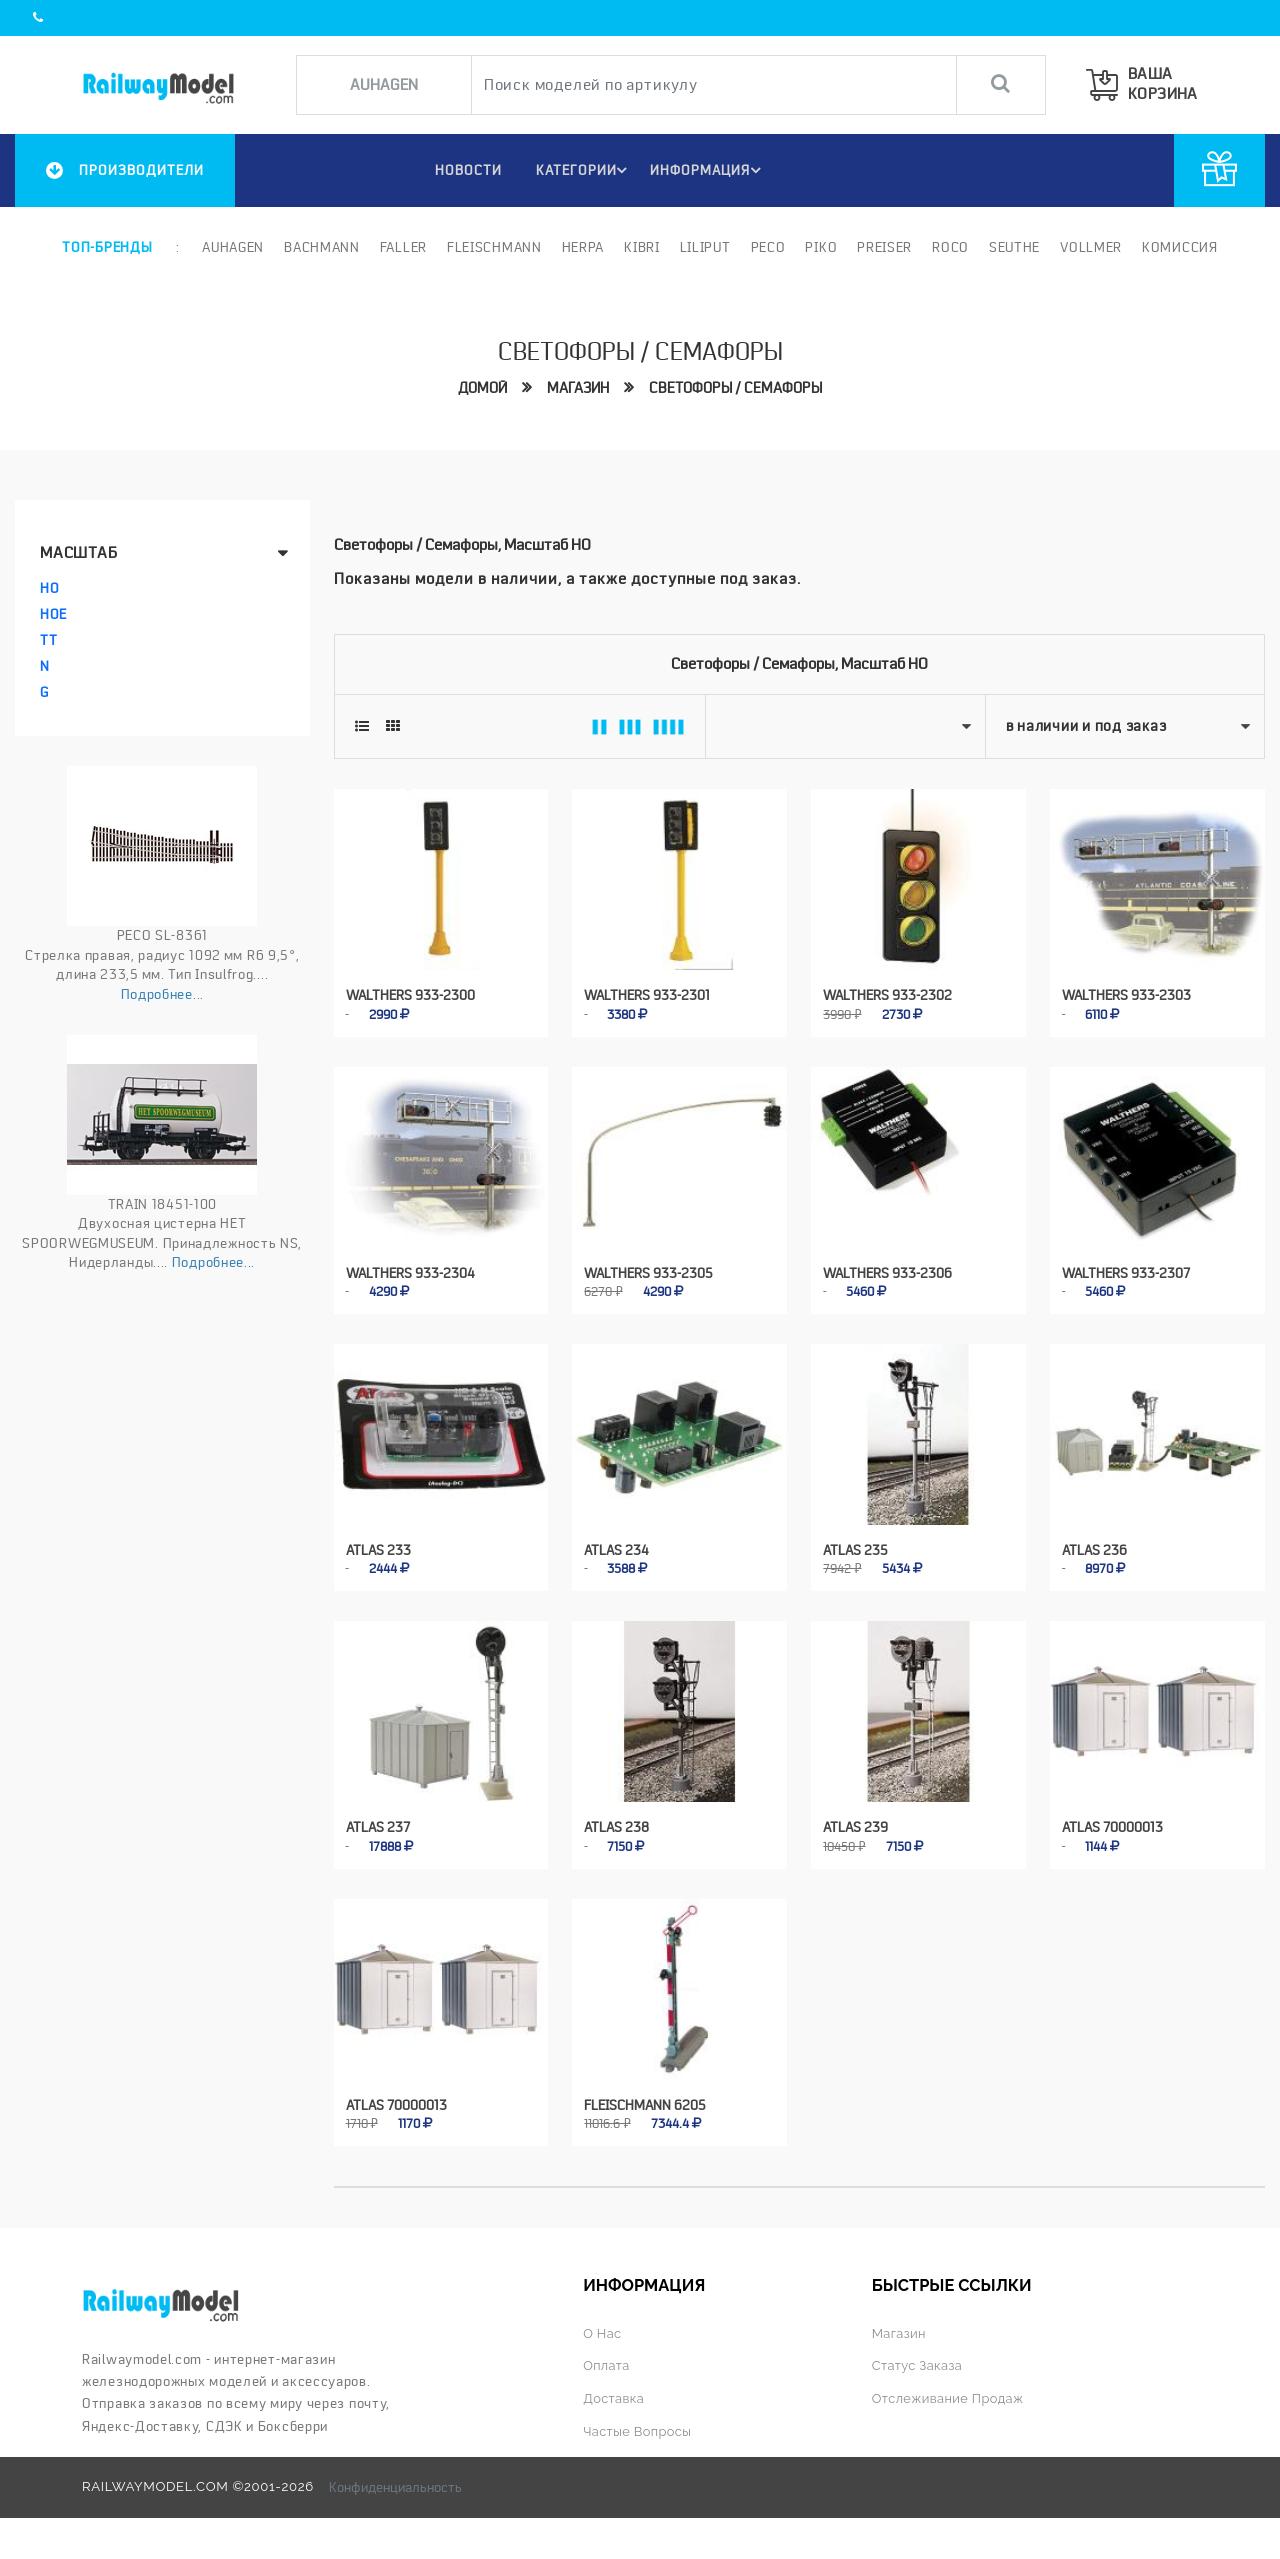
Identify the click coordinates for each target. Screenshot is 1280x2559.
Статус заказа (918, 2359)
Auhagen (233, 247)
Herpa (583, 247)
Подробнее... (162, 994)
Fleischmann (494, 247)
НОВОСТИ (463, 170)
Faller (403, 247)
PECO (767, 247)
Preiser (884, 247)
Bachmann (322, 247)
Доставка (614, 2391)
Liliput (705, 247)
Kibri (642, 247)
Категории (583, 170)
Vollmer (1091, 247)
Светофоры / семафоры (735, 388)
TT (48, 640)
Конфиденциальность (395, 2480)
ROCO (950, 247)
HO (49, 588)
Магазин (578, 388)
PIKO (821, 247)
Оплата (607, 2359)
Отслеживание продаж (950, 2391)
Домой (482, 388)
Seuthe (1014, 247)
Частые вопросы (638, 2424)
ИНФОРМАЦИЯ (708, 170)
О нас (602, 2326)
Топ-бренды (107, 247)
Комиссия (1180, 247)
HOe (53, 614)
